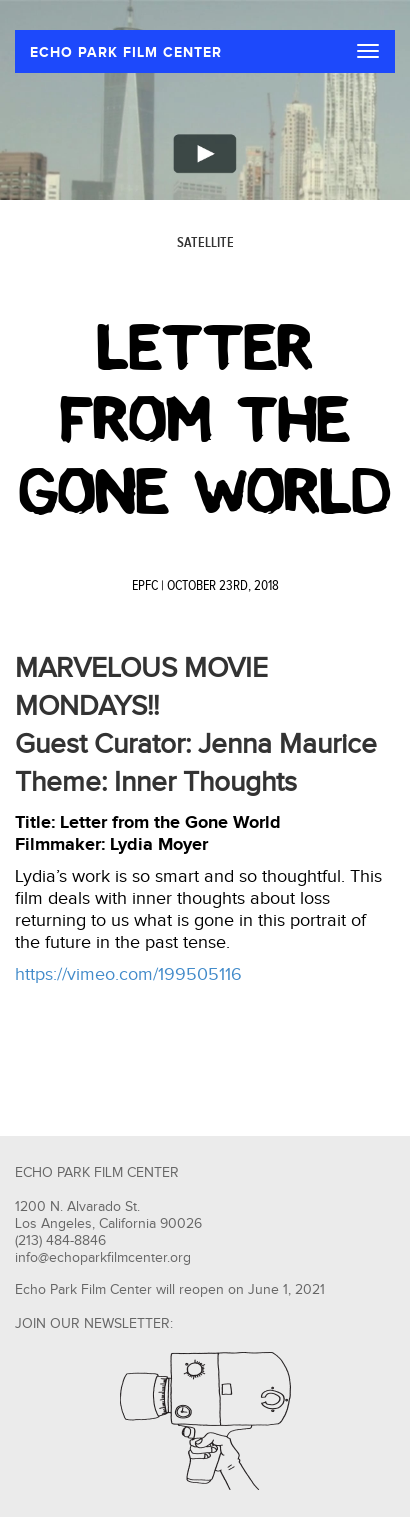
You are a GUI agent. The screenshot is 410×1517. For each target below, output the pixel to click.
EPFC (145, 586)
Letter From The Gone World (205, 420)
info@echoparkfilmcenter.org (103, 1258)
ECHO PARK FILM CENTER (126, 52)
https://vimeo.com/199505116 (128, 974)
